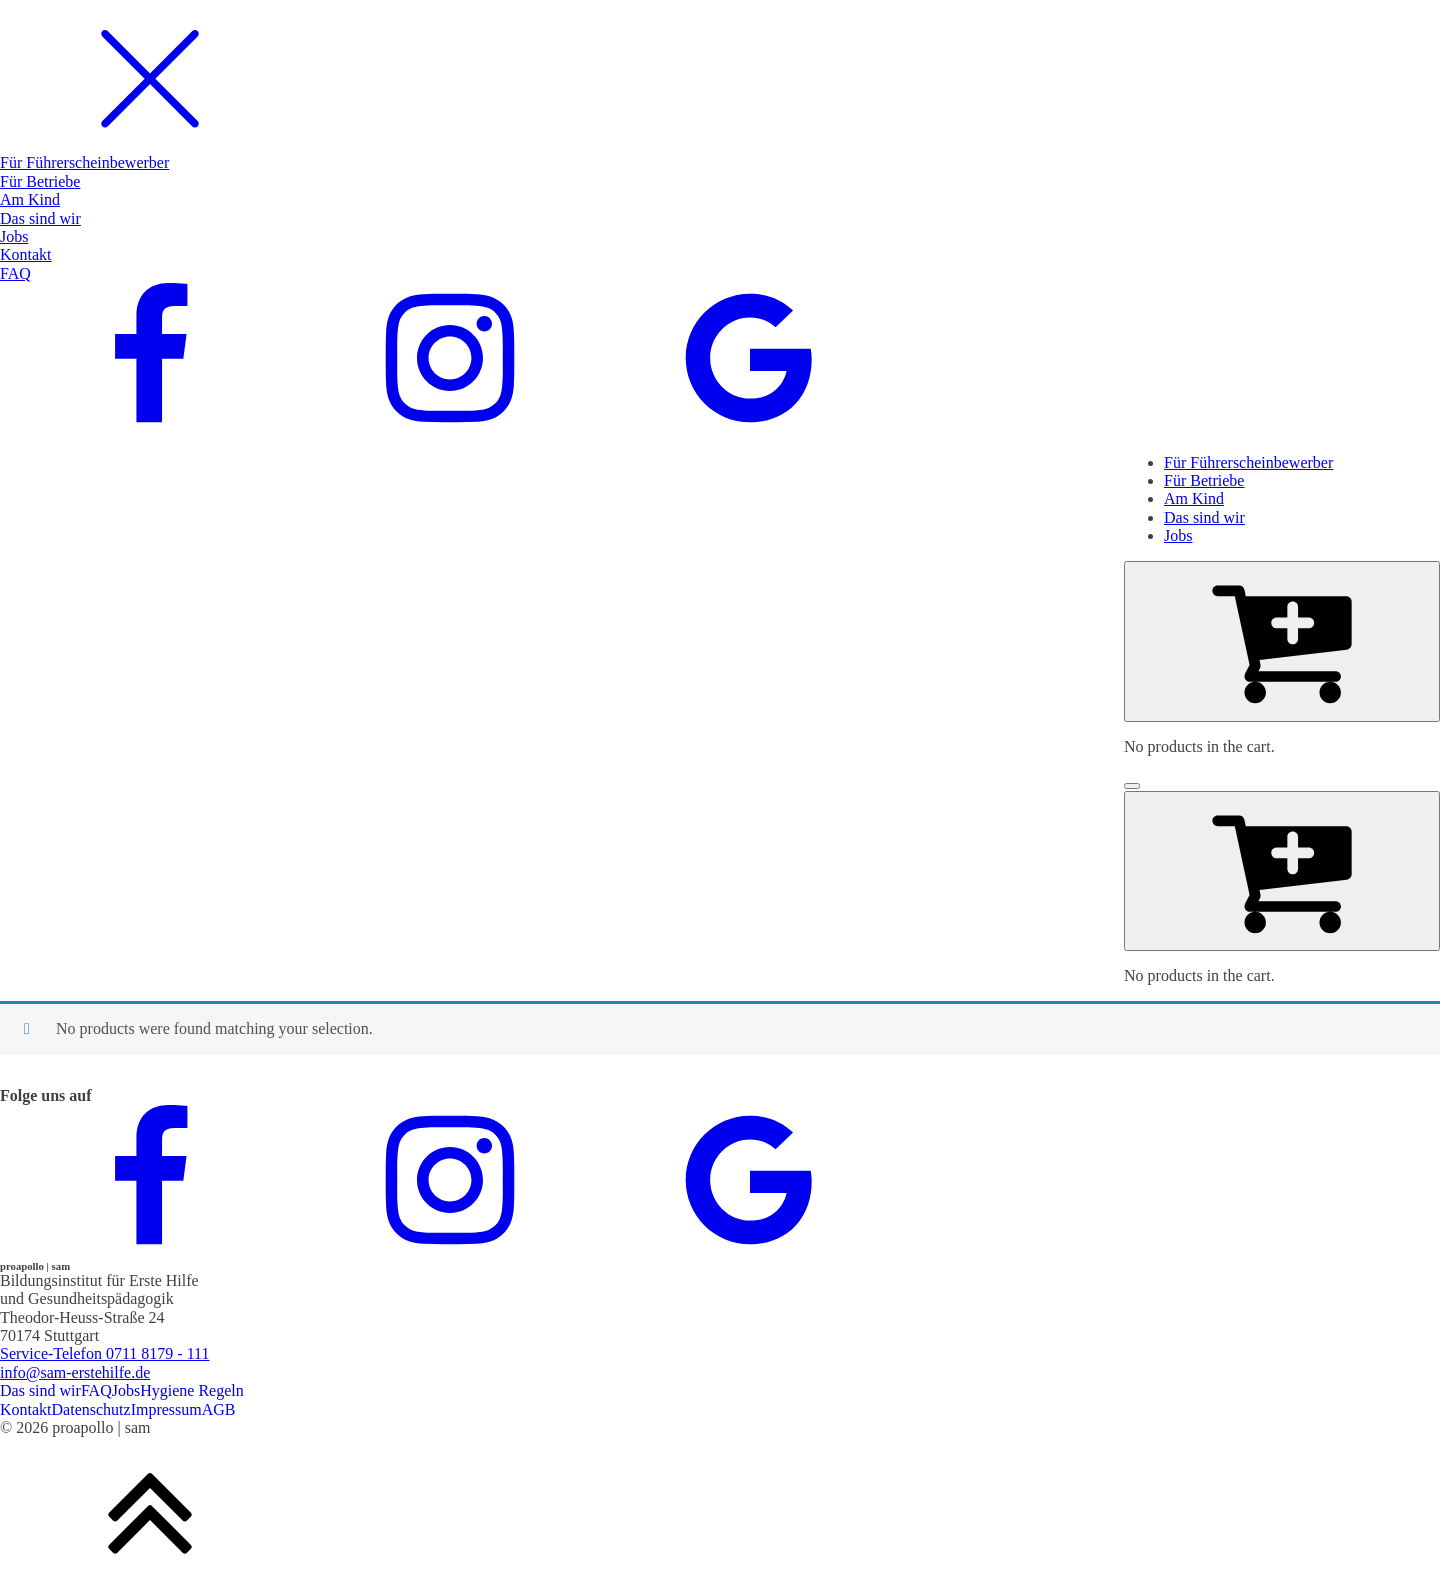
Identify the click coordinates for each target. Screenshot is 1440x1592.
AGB (219, 1409)
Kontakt (26, 1409)
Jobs (126, 1390)
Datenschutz (91, 1409)
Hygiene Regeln (192, 1390)
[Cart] (1282, 641)
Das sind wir (40, 1390)
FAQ (96, 1390)
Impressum (166, 1409)
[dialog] (720, 219)
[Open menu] (1132, 786)
